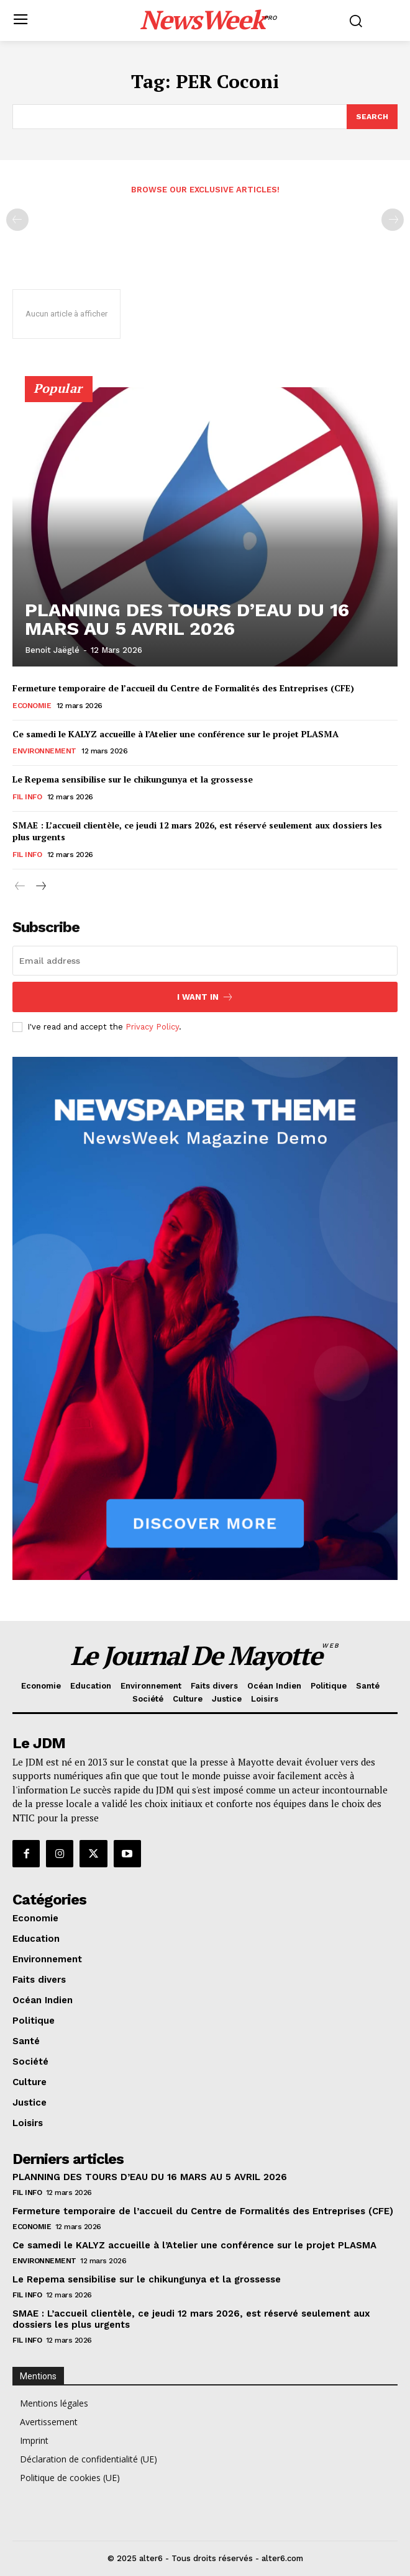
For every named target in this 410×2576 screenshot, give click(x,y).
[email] (205, 961)
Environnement (44, 751)
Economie (31, 705)
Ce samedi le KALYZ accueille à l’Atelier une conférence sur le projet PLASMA (175, 734)
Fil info (27, 796)
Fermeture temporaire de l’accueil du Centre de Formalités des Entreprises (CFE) (183, 688)
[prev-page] (17, 220)
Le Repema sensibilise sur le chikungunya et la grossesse (132, 779)
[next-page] (40, 887)
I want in (205, 997)
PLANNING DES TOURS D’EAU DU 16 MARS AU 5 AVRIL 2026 (187, 619)
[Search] (372, 116)
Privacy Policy (152, 1026)
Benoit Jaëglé (52, 650)
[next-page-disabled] (392, 220)
